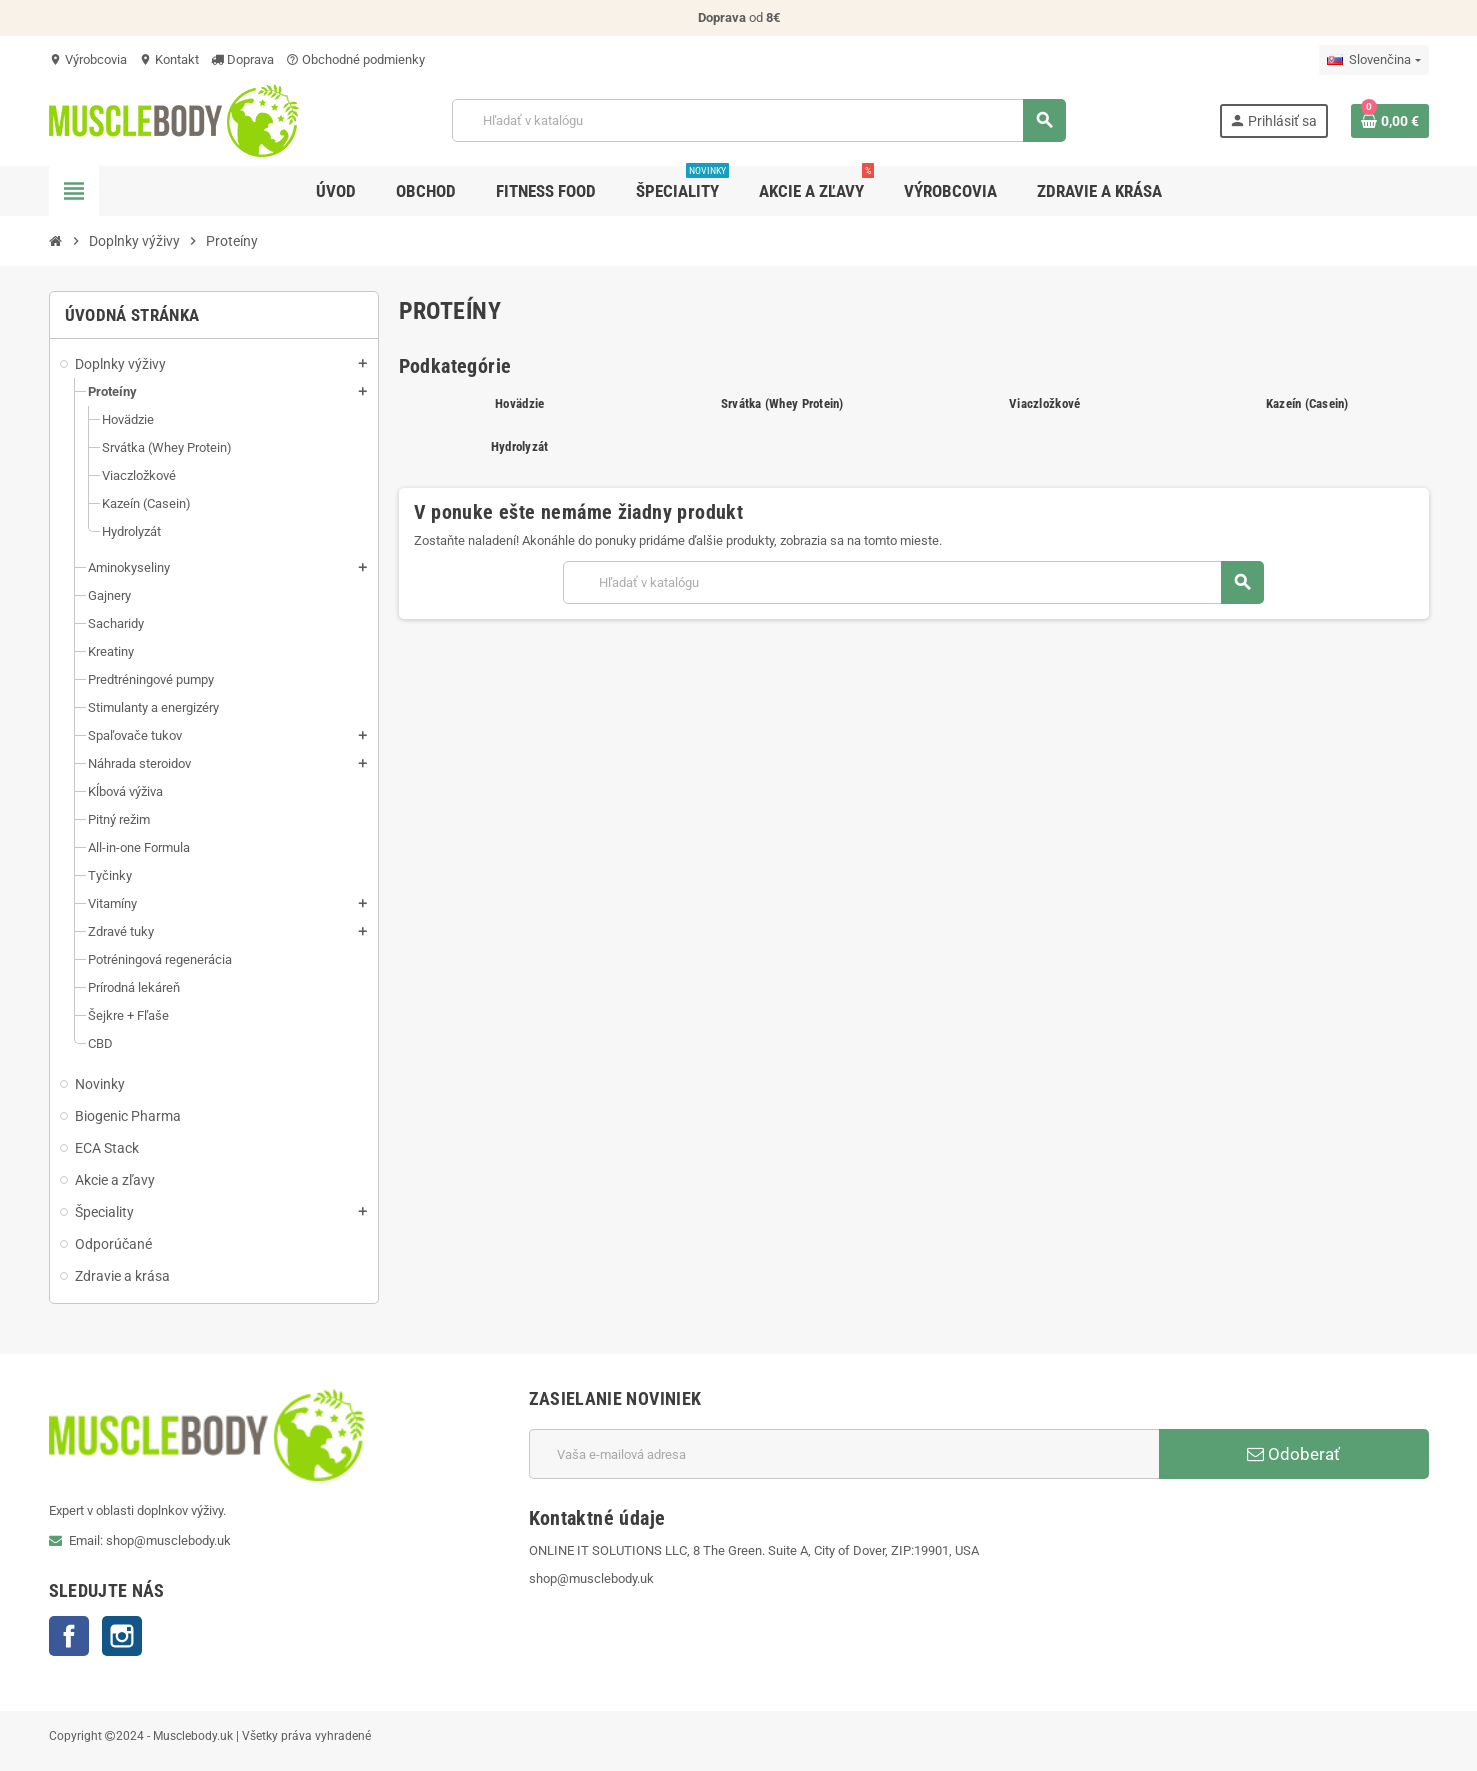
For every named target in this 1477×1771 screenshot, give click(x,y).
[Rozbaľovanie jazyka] (1373, 60)
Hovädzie (519, 403)
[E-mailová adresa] (844, 1454)
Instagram (122, 1636)
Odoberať (1293, 1454)
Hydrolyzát (520, 446)
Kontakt (169, 59)
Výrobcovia (88, 59)
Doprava (242, 59)
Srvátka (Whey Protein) (782, 403)
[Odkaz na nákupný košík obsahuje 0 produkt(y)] (1390, 121)
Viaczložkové (1044, 403)
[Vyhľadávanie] (758, 120)
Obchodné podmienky (355, 59)
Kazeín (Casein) (1307, 403)
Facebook (69, 1636)
